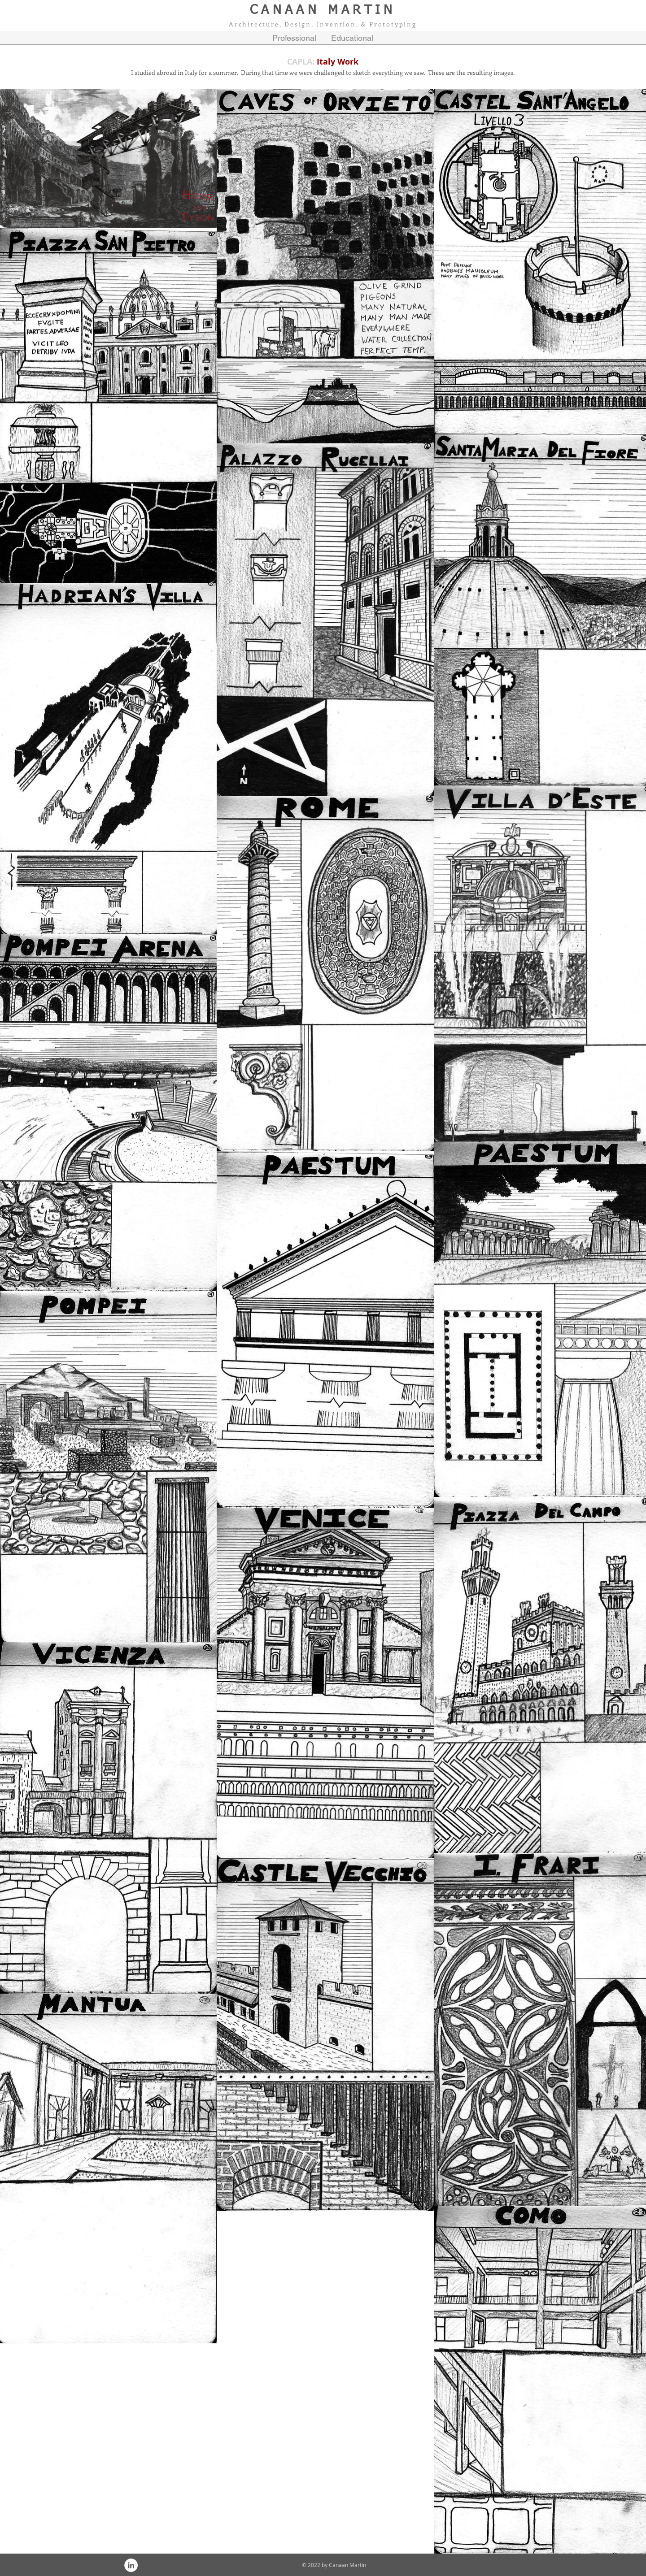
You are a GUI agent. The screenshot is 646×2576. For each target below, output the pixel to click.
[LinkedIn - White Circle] (131, 2565)
